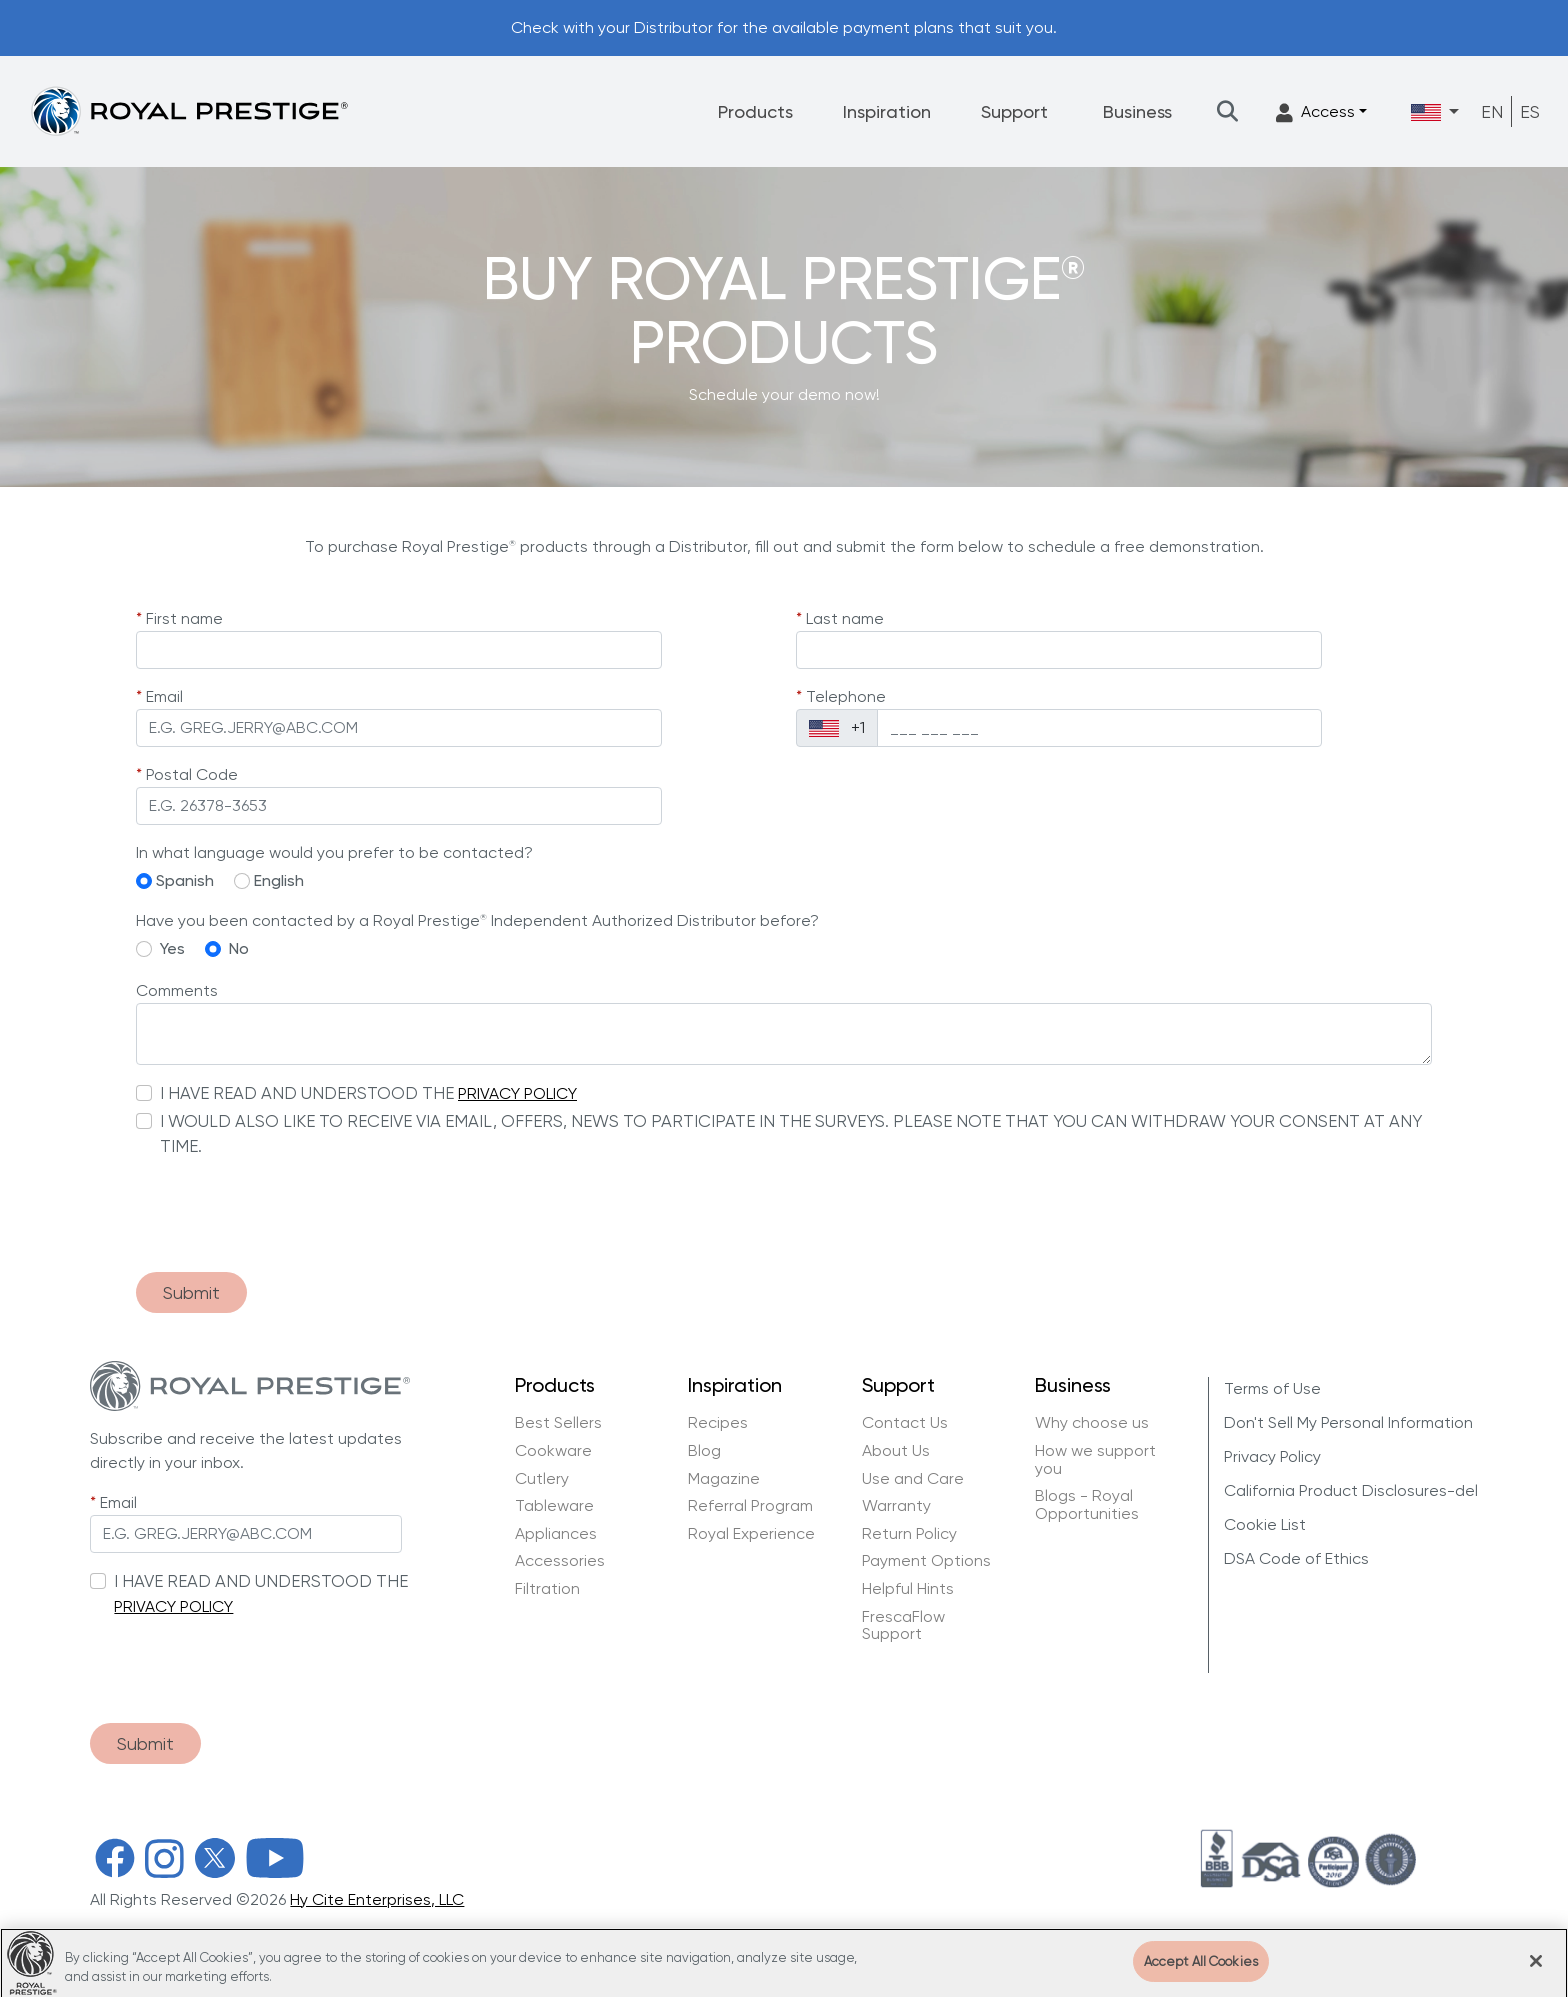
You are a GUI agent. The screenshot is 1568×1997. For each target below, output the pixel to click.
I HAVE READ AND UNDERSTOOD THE (307, 1093)
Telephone (846, 696)
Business (1137, 111)
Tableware (554, 1506)
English (279, 880)
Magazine (726, 1479)
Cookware (553, 1451)
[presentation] (288, 1217)
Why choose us (1094, 1423)
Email (164, 696)
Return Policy (909, 1534)
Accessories (560, 1561)
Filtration (547, 1589)
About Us (896, 1451)
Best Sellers (558, 1423)
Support (1014, 111)
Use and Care (913, 1479)
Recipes (718, 1423)
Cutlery (542, 1479)
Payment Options (926, 1561)
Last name (845, 618)
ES (1530, 111)
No (239, 948)
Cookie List (1265, 1524)
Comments (177, 990)
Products (755, 111)
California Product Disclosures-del (1351, 1490)
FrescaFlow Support (903, 1625)
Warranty (896, 1506)
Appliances (556, 1534)
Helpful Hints (908, 1589)
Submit (191, 1292)
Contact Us (905, 1423)
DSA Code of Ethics (1296, 1558)
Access (1315, 112)
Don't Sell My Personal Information (1348, 1422)
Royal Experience (751, 1534)
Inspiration (887, 111)
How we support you (1095, 1459)
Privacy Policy (1272, 1456)
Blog (704, 1451)
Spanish (185, 880)
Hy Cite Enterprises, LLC (377, 1899)
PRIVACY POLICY (517, 1093)
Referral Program (750, 1506)
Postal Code (192, 774)
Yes (172, 948)
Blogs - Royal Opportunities (1087, 1504)
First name (184, 618)
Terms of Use (1272, 1388)
